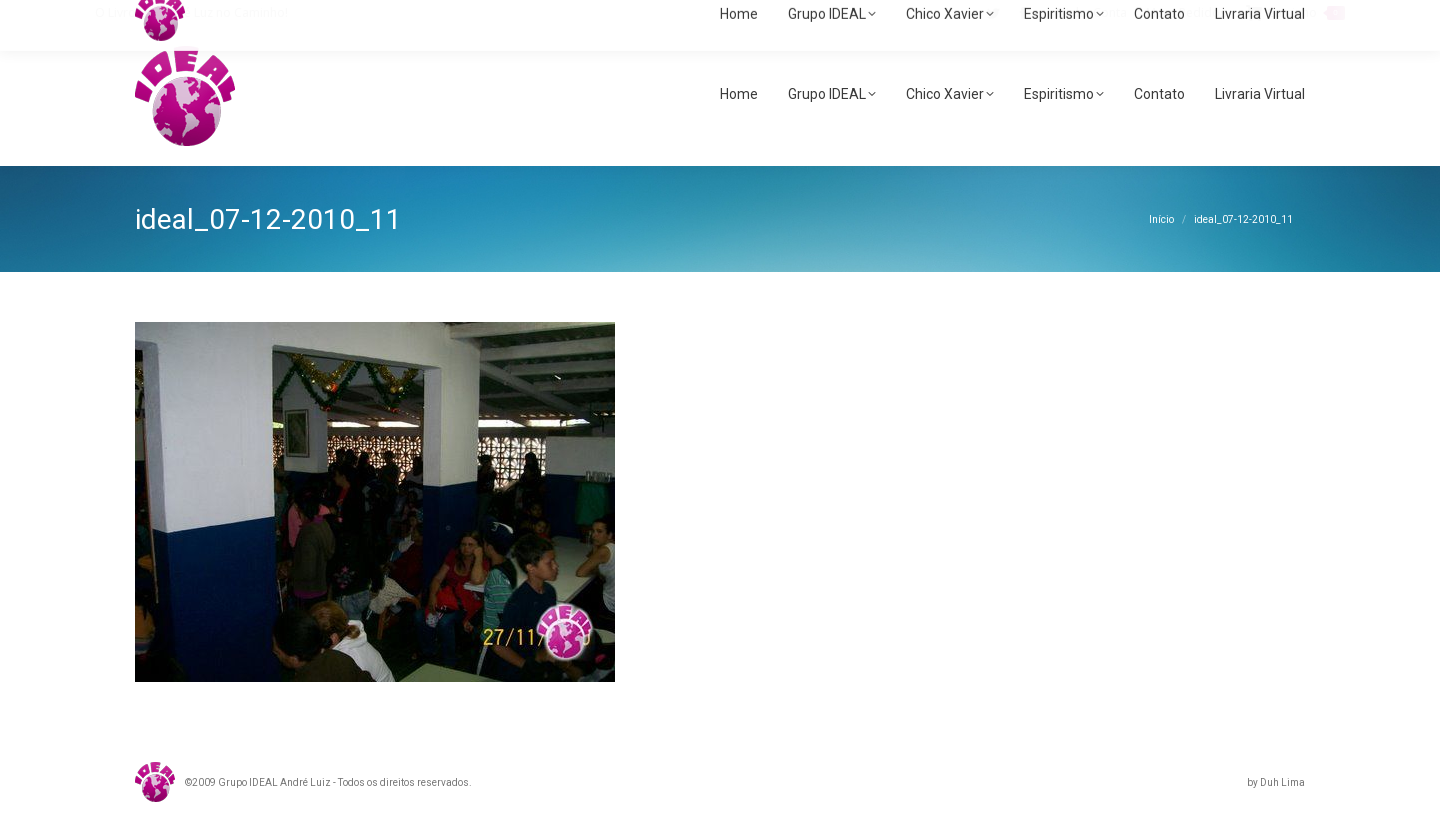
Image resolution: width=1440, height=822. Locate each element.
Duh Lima (1282, 782)
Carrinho (1295, 13)
